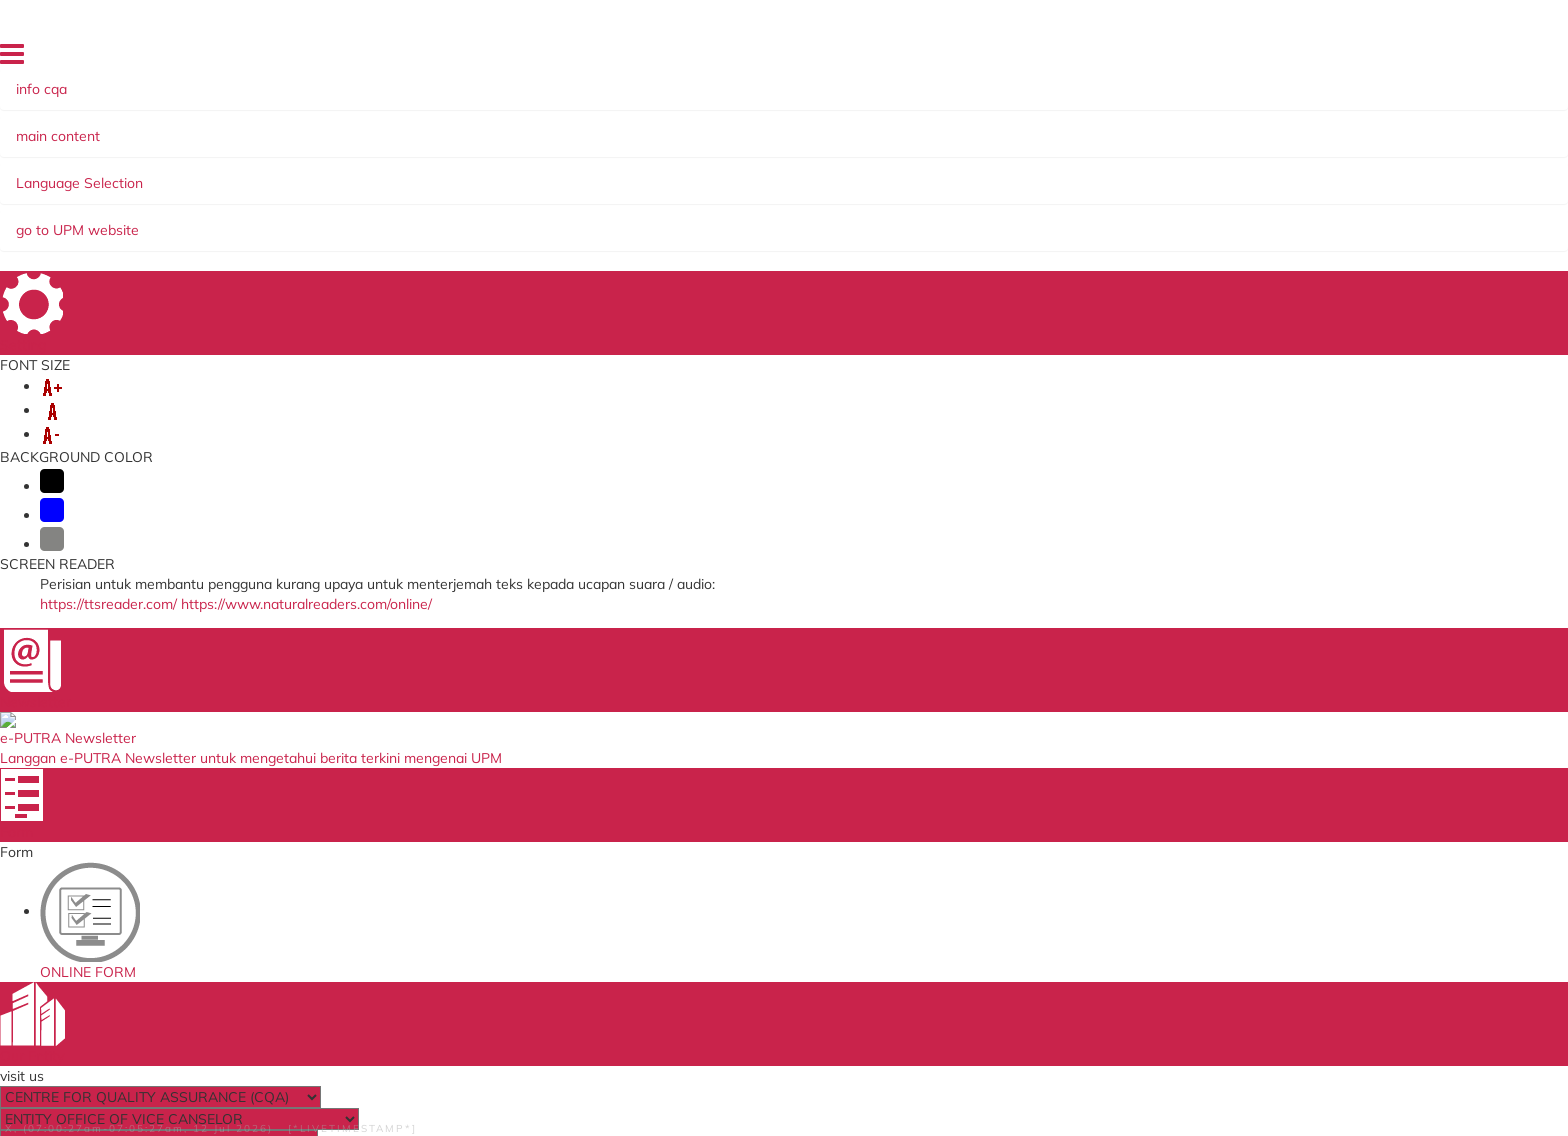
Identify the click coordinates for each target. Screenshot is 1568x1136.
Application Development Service (1029, 830)
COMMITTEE (855, 173)
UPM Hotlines (1118, 285)
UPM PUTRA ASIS (983, 850)
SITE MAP (1240, 59)
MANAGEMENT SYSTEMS (528, 173)
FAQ (1366, 59)
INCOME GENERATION (1239, 173)
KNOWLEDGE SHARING (1057, 173)
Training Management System (482, 790)
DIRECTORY (1165, 59)
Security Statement (289, 1083)
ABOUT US (163, 173)
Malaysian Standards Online (1015, 729)
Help (126, 1083)
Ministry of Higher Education (746, 729)
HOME (1101, 59)
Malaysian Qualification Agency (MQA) (777, 770)
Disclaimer (186, 1083)
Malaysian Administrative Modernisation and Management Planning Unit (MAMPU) (782, 802)
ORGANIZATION (275, 173)
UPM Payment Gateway (1002, 770)
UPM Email (962, 810)
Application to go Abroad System (491, 810)
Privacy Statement (417, 1083)
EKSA (936, 173)
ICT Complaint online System (477, 729)
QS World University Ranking (748, 835)
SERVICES (385, 173)
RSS (574, 1083)
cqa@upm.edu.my (1160, 583)
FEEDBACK (1311, 59)
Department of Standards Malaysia (767, 855)
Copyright (517, 1083)
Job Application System (461, 830)
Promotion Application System (482, 850)
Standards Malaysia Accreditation (1032, 749)
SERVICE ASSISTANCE (203, 193)
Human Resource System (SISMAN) (497, 770)
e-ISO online (966, 790)
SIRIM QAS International (734, 749)
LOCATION (1422, 59)
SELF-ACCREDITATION (714, 173)
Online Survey (434, 749)
